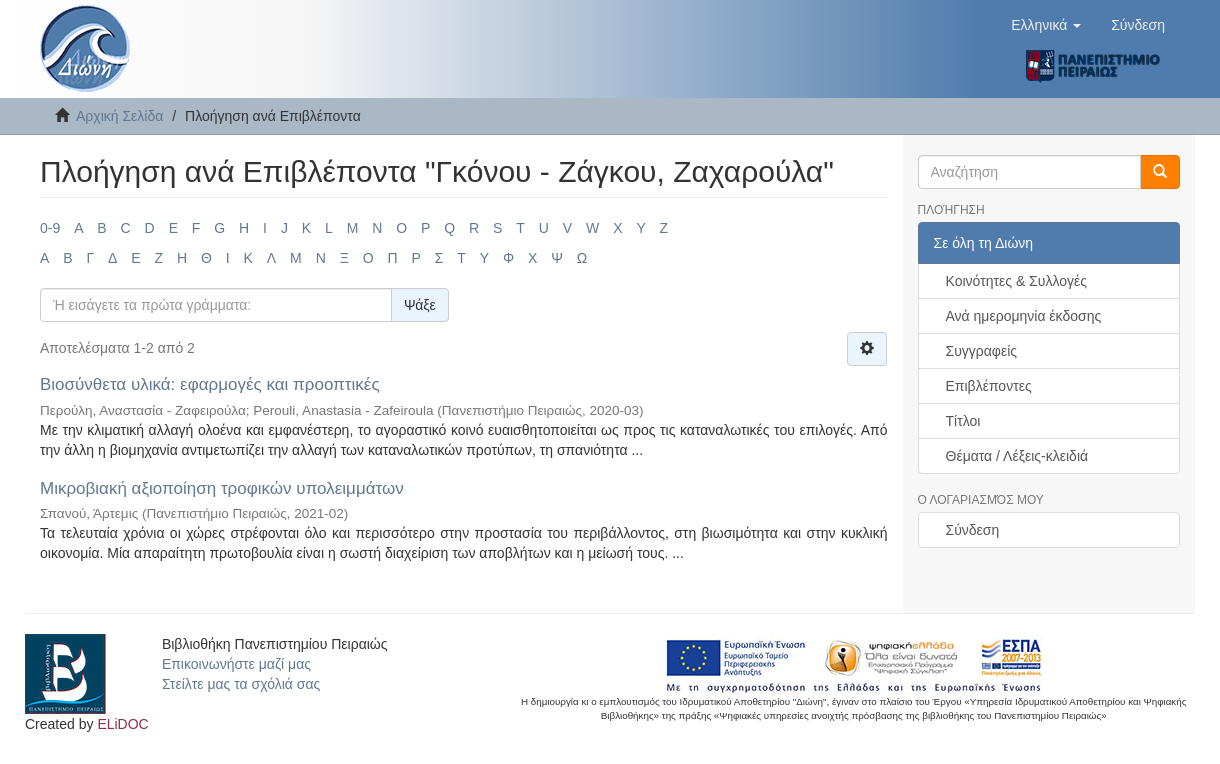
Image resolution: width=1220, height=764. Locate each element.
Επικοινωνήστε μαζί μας (236, 664)
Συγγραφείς (982, 351)
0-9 (50, 228)
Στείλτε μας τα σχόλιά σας (241, 684)
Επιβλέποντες (989, 386)
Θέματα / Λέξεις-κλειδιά (1017, 456)
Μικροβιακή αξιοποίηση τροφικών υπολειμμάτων (222, 488)
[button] (1046, 25)
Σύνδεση (973, 530)
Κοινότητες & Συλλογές (1016, 281)
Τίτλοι (963, 421)
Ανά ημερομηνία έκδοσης (1024, 316)
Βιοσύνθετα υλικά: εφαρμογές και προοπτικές (210, 384)
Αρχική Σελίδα (119, 116)
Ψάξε (420, 305)
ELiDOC (122, 724)
